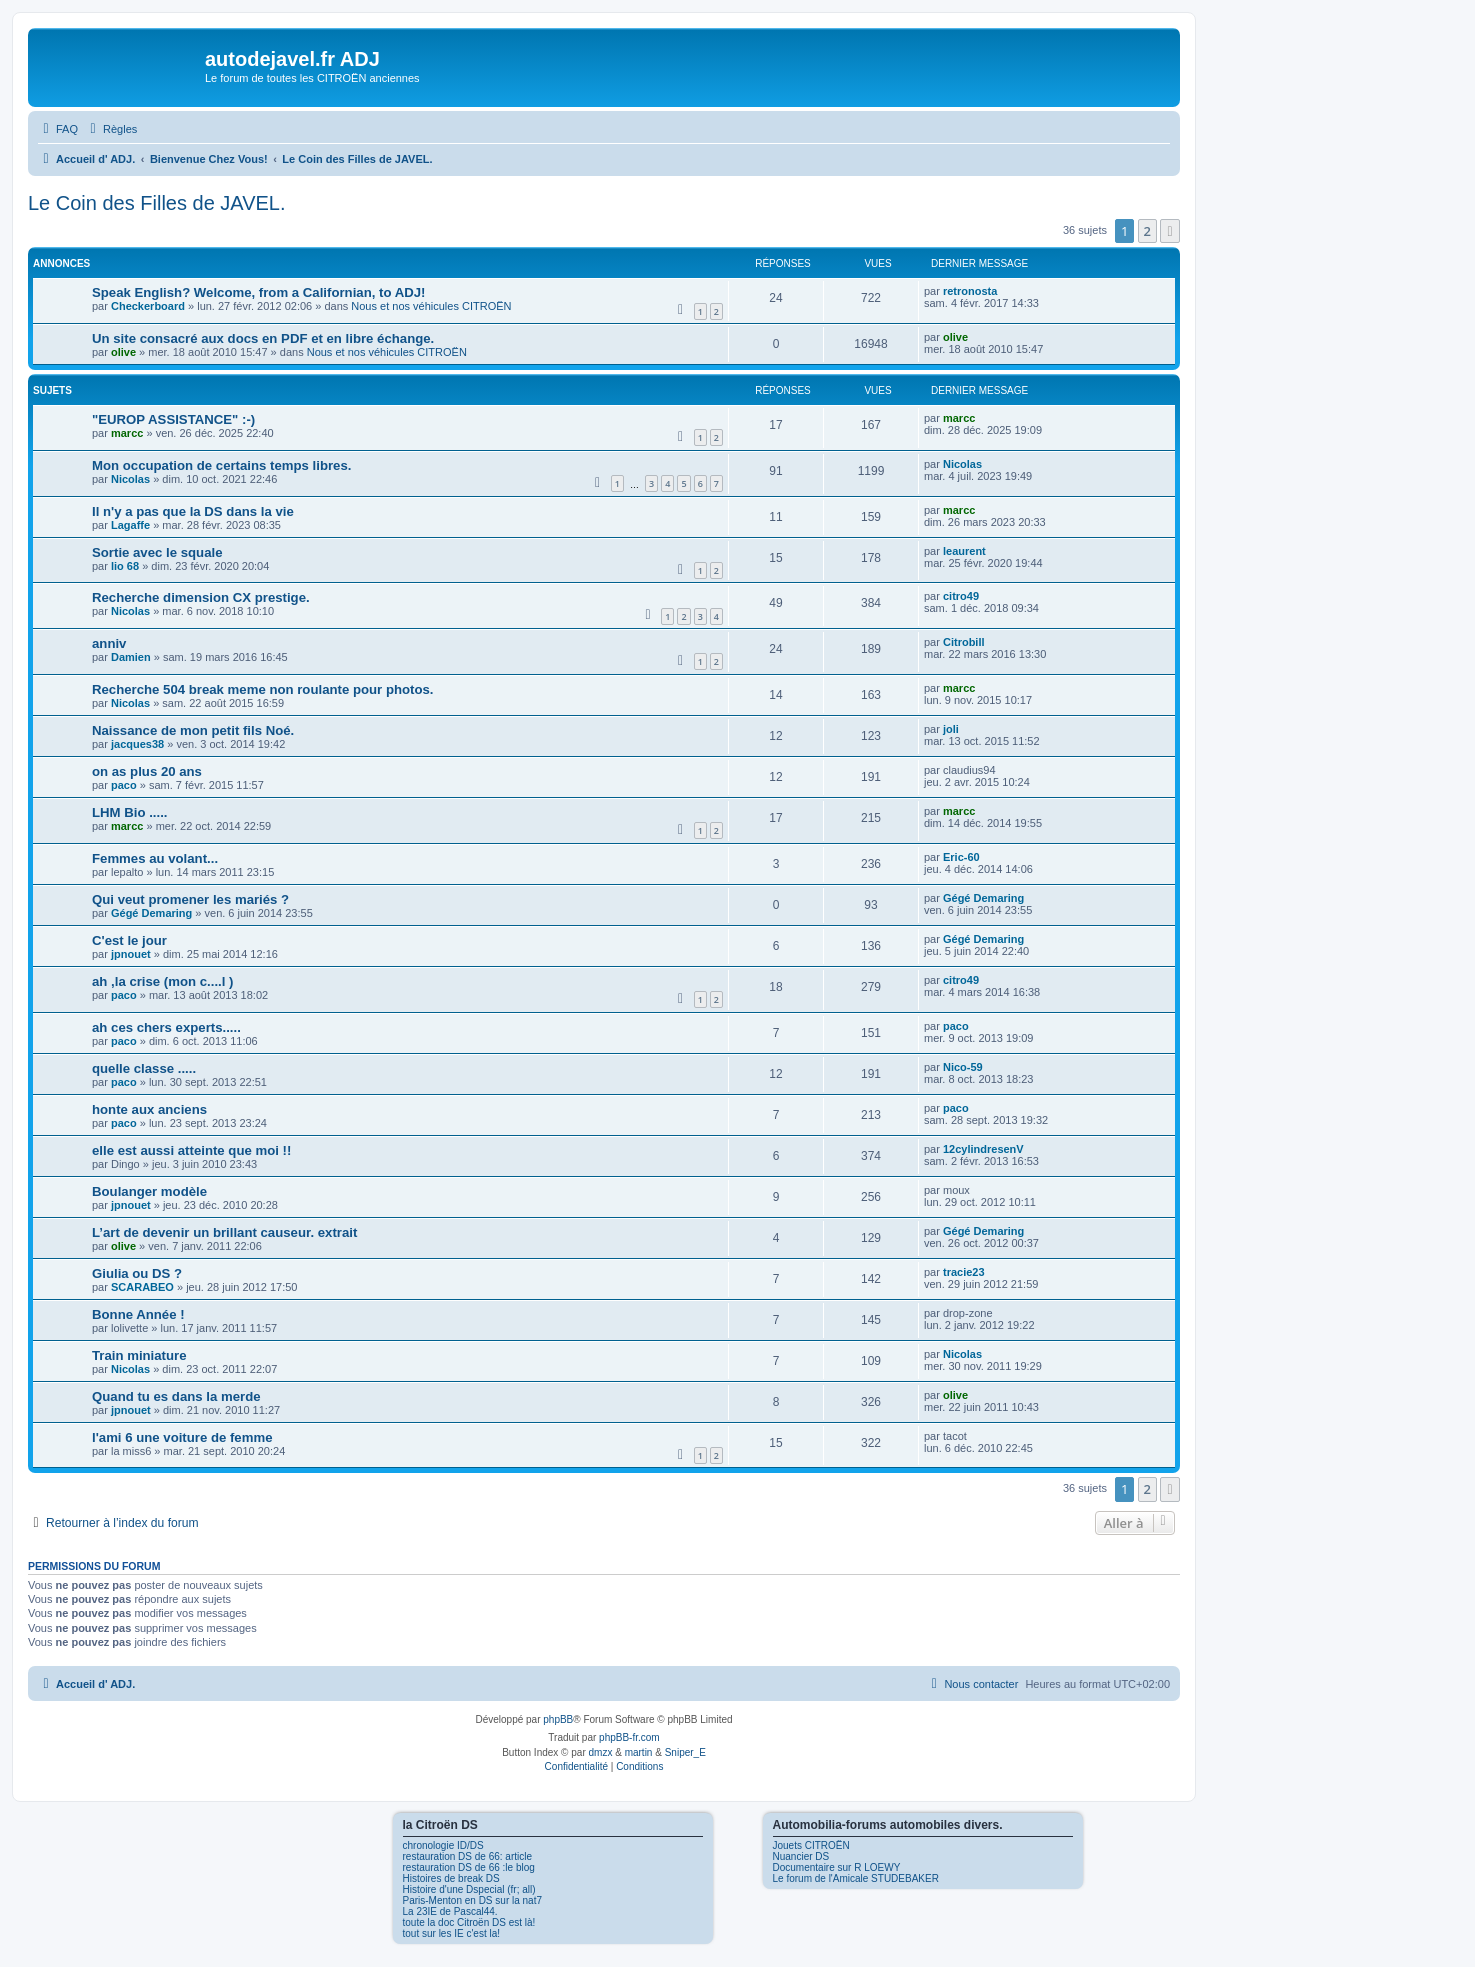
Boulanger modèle (149, 1191)
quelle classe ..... (144, 1068)
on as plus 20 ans (147, 771)
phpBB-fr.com (629, 1737)
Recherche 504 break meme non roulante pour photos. (263, 689)
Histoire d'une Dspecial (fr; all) (469, 1889)
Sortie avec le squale (157, 552)
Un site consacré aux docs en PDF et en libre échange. (263, 338)
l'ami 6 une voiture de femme (182, 1437)
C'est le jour (129, 940)
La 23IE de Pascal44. (450, 1911)
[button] (1170, 231)
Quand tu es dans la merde (176, 1396)
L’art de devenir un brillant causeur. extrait (224, 1232)
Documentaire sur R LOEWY (837, 1867)
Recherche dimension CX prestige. (201, 597)
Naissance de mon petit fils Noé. (193, 730)
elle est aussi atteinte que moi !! (191, 1150)
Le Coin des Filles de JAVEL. (157, 203)
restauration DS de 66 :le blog (469, 1867)
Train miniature (139, 1355)
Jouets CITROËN (811, 1845)
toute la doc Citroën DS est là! (469, 1922)
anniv (109, 643)
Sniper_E (685, 1752)
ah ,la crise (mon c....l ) (162, 981)
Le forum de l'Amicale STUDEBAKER (856, 1878)
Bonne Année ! (138, 1314)
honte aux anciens (149, 1109)
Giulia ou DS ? (137, 1273)
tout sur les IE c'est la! (452, 1933)
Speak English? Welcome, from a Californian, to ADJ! (258, 292)
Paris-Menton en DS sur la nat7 (473, 1900)
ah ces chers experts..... (166, 1027)
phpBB (558, 1719)
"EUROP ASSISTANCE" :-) (173, 419)
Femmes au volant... (155, 858)
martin (639, 1752)
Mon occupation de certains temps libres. (221, 465)
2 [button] (1147, 231)
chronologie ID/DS (443, 1845)
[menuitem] (58, 129)
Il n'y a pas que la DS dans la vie (193, 511)
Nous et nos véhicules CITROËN (431, 306)
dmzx (601, 1752)
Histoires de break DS (451, 1878)
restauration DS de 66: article (468, 1856)
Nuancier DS (801, 1856)
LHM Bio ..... (129, 812)
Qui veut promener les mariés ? (190, 899)
